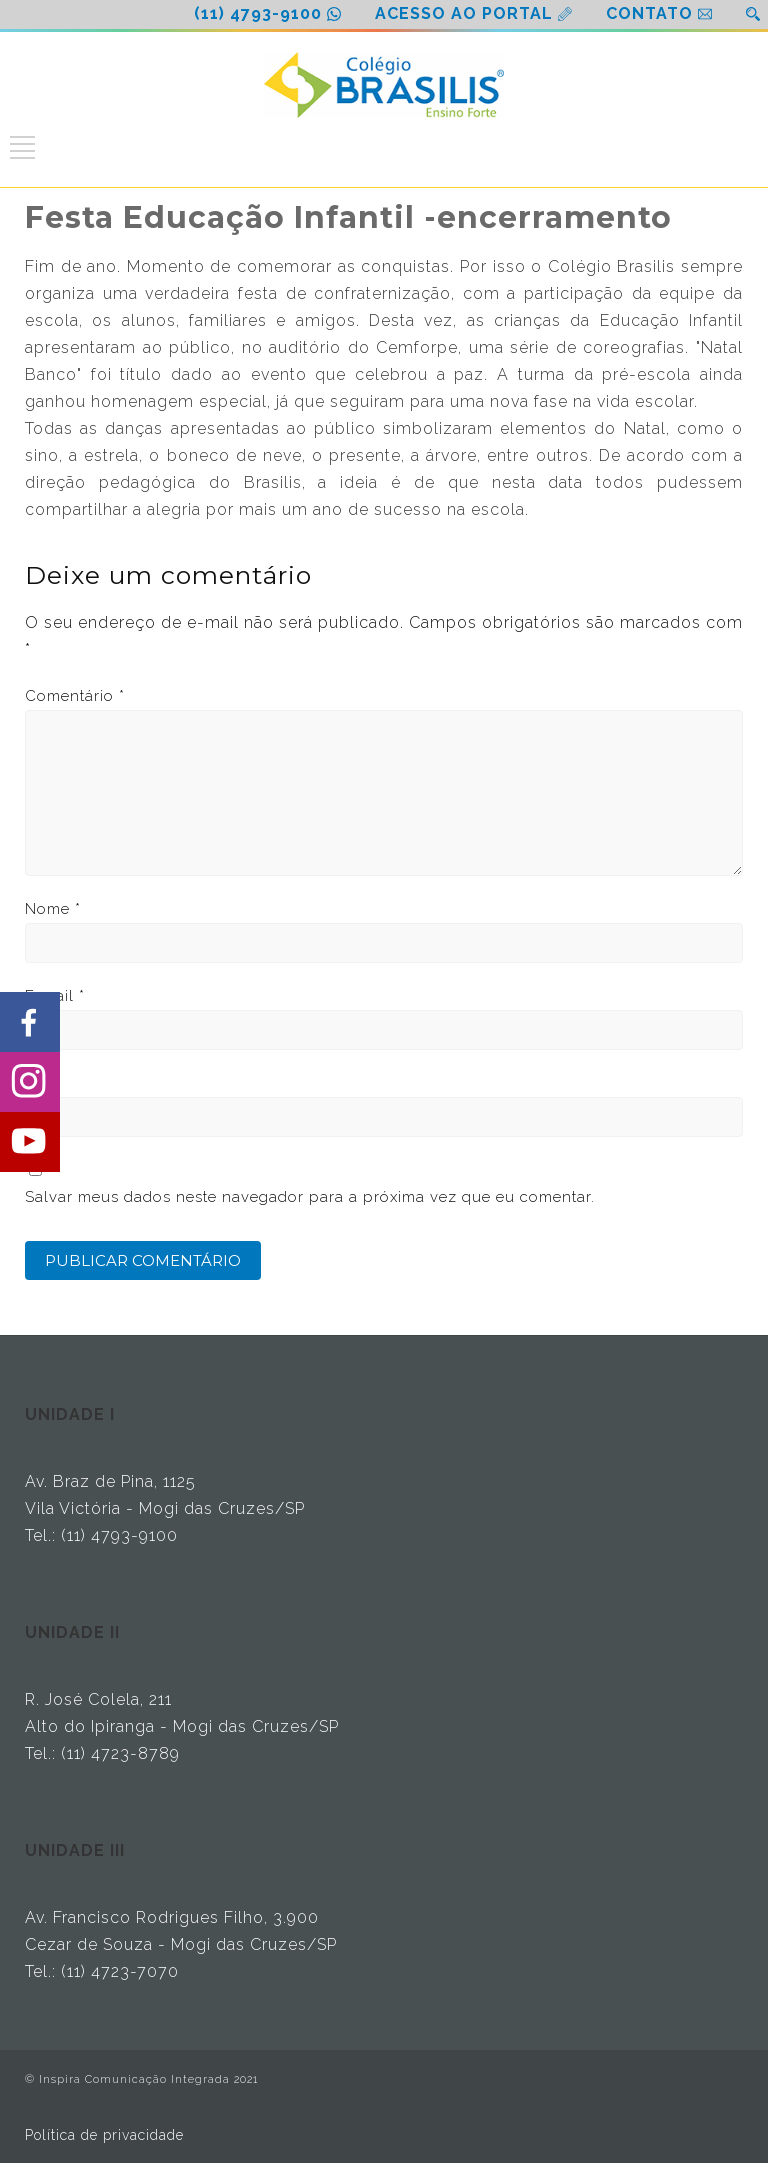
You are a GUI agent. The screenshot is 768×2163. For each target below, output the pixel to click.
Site (39, 1083)
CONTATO (649, 13)
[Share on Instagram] (30, 1082)
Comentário (75, 696)
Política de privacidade (104, 2135)
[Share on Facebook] (30, 1022)
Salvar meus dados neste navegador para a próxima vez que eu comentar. (310, 1197)
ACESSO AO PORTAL (464, 13)
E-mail (55, 996)
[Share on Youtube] (30, 1142)
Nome (53, 909)
